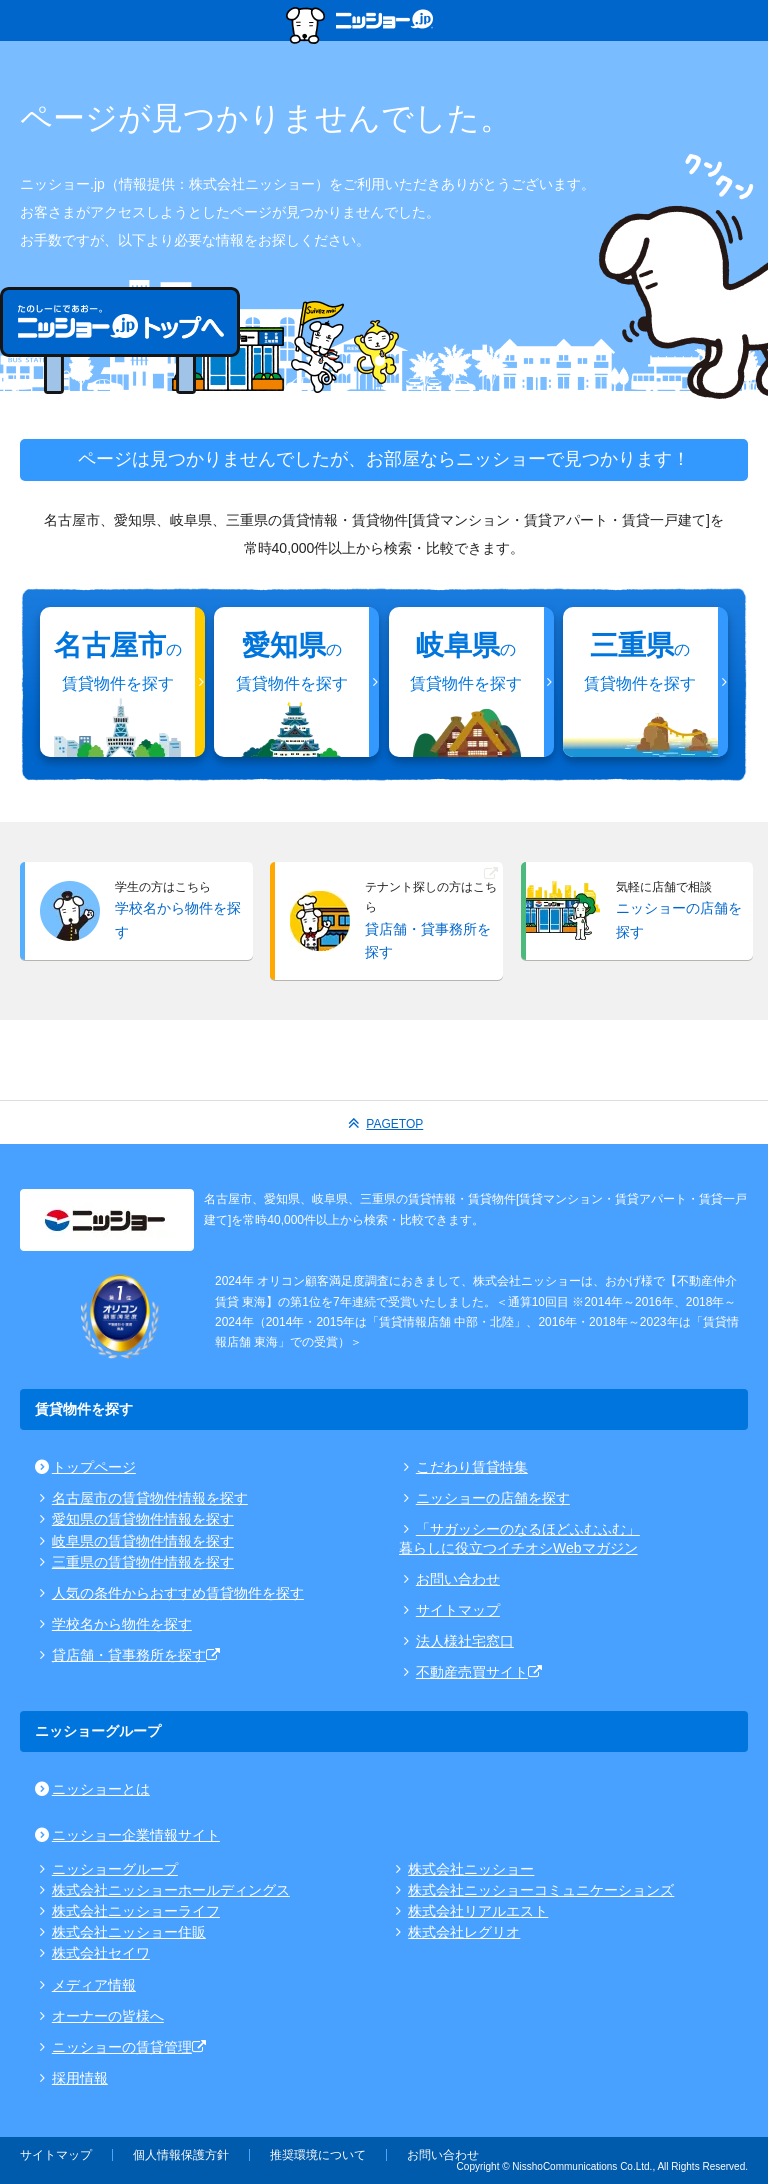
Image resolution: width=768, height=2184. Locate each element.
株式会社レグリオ (456, 1932)
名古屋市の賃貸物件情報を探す (141, 1498)
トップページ (85, 1467)
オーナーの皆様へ (99, 2016)
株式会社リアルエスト (470, 1911)
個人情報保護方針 (181, 2155)
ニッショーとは (92, 1789)
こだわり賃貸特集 (463, 1467)
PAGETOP (384, 1123)
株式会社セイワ (92, 1953)
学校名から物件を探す (113, 1624)
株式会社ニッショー (463, 1869)
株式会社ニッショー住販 (120, 1932)
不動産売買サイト (472, 1672)
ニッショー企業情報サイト (127, 1835)
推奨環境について (318, 2155)
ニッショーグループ (106, 1869)
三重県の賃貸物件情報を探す (134, 1562)
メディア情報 (85, 1985)
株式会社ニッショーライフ (127, 1911)
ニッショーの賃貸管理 (122, 2047)
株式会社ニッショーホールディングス (162, 1890)
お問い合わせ (449, 1579)
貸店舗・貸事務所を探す (129, 1655)
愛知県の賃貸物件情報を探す (134, 1519)
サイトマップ (449, 1610)
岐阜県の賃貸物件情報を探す (134, 1541)
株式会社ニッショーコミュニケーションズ (533, 1890)
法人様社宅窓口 (456, 1641)
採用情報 (71, 2078)
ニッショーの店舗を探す (484, 1498)
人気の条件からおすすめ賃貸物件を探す (169, 1593)
